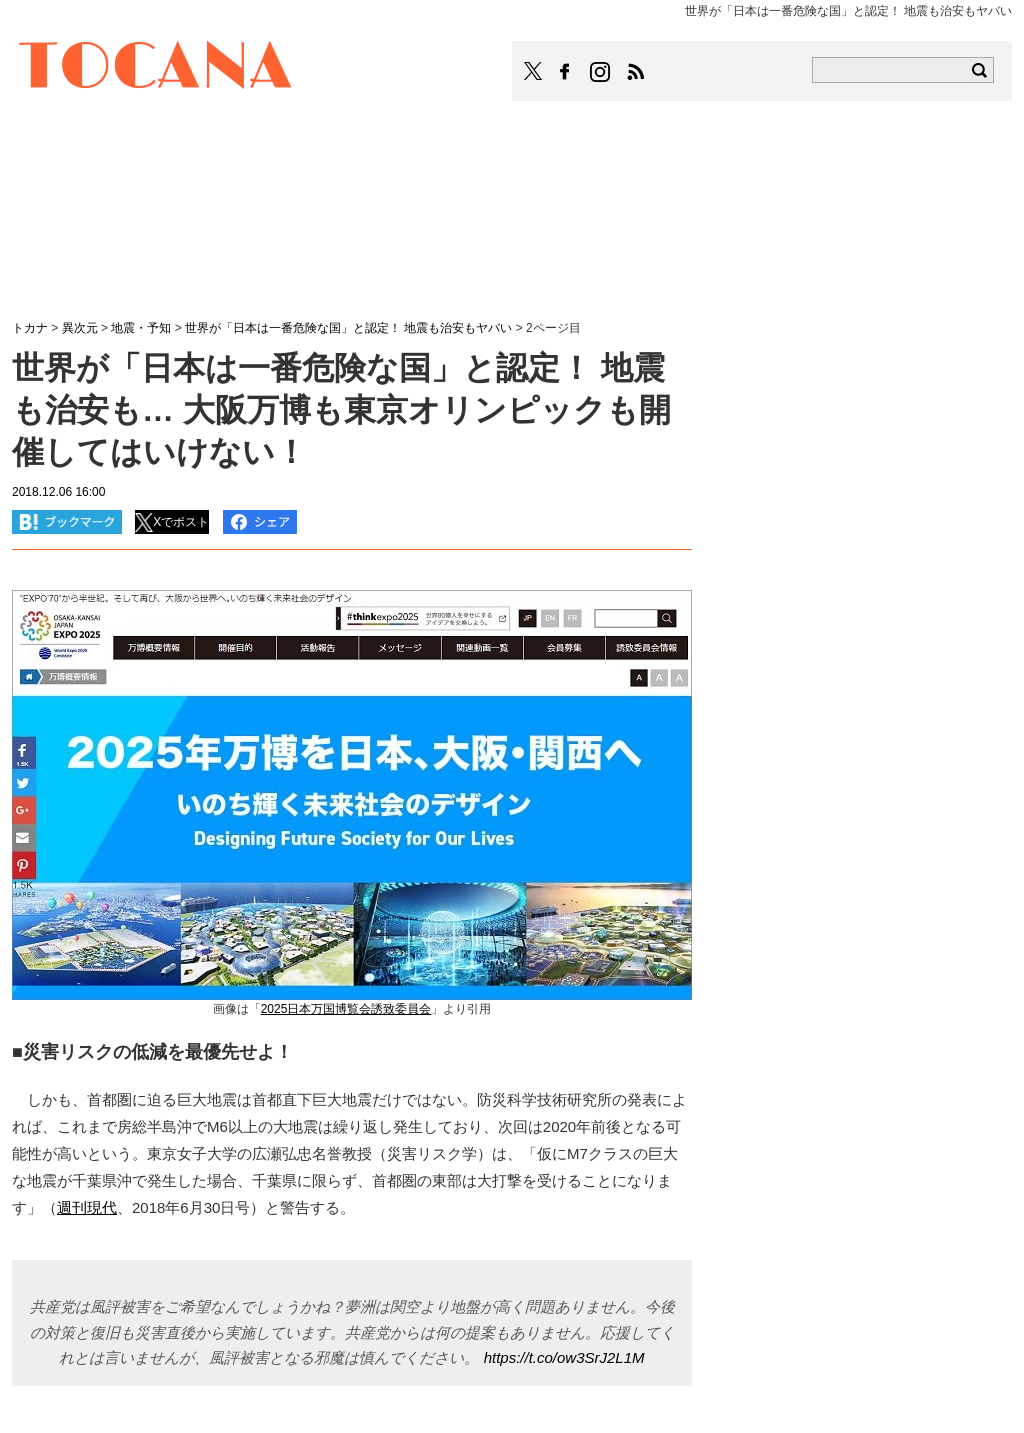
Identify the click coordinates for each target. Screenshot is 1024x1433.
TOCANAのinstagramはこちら (601, 72)
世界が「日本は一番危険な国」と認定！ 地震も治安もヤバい (348, 328)
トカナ (30, 328)
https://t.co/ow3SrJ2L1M (564, 1357)
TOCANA (156, 68)
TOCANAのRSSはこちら (636, 72)
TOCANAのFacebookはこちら (565, 72)
